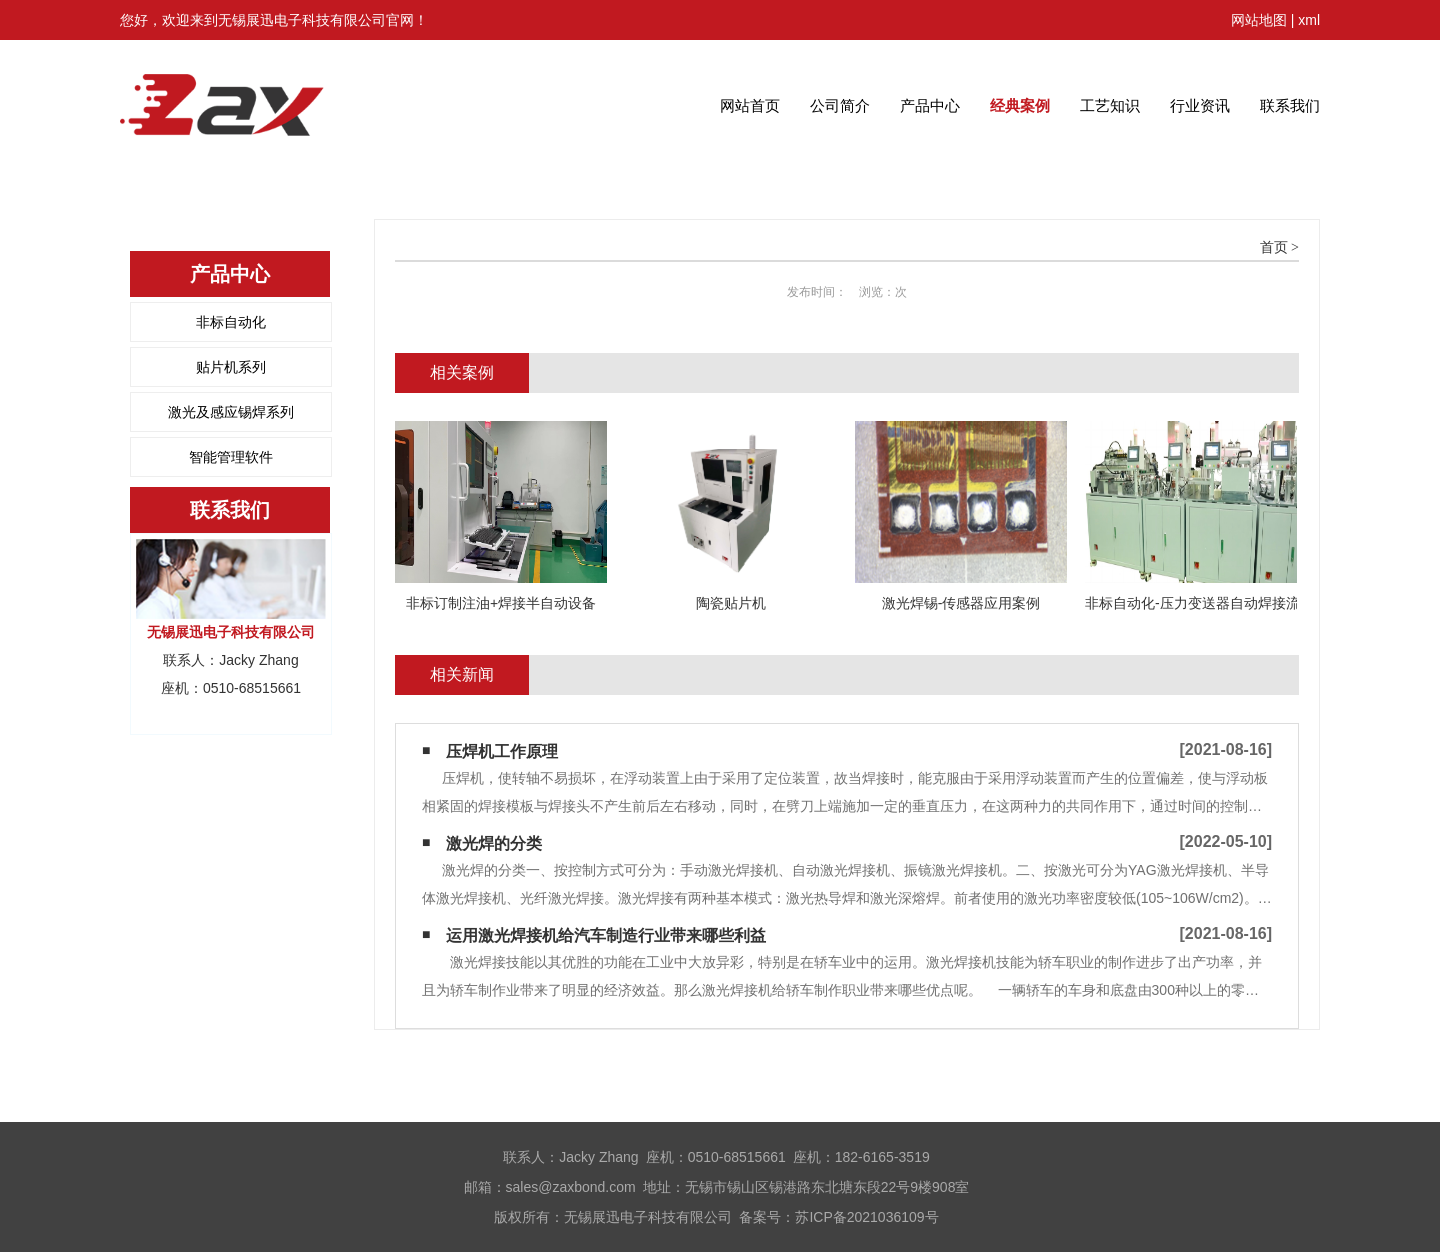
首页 (1274, 247)
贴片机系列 (231, 367)
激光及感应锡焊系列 (231, 412)
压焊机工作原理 (502, 751)
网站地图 (1259, 20)
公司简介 (840, 105)
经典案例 (1020, 105)
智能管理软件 (231, 457)
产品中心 (930, 105)
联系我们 (1290, 105)
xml (1309, 20)
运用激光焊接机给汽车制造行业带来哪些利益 (606, 935)
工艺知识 (1110, 105)
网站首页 (750, 105)
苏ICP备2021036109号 (866, 1217)
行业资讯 (1200, 105)
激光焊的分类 (494, 843)
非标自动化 (231, 322)
